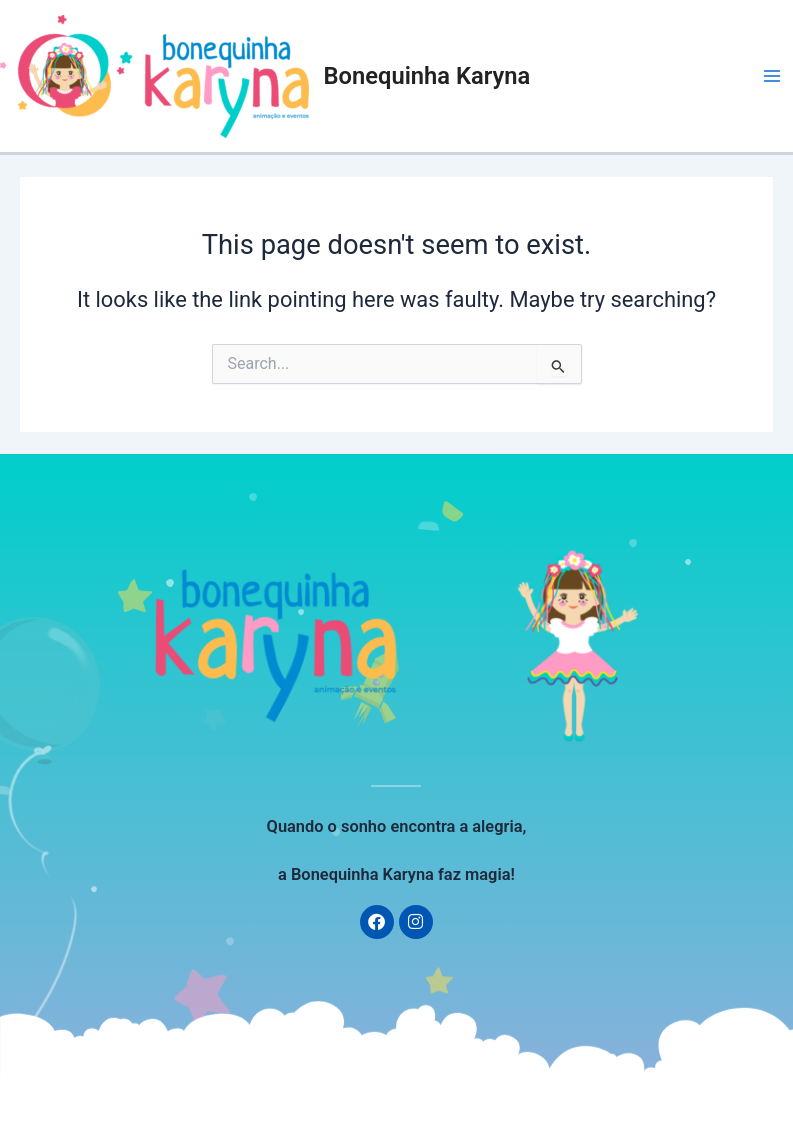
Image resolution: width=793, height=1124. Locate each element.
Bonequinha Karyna (427, 76)
